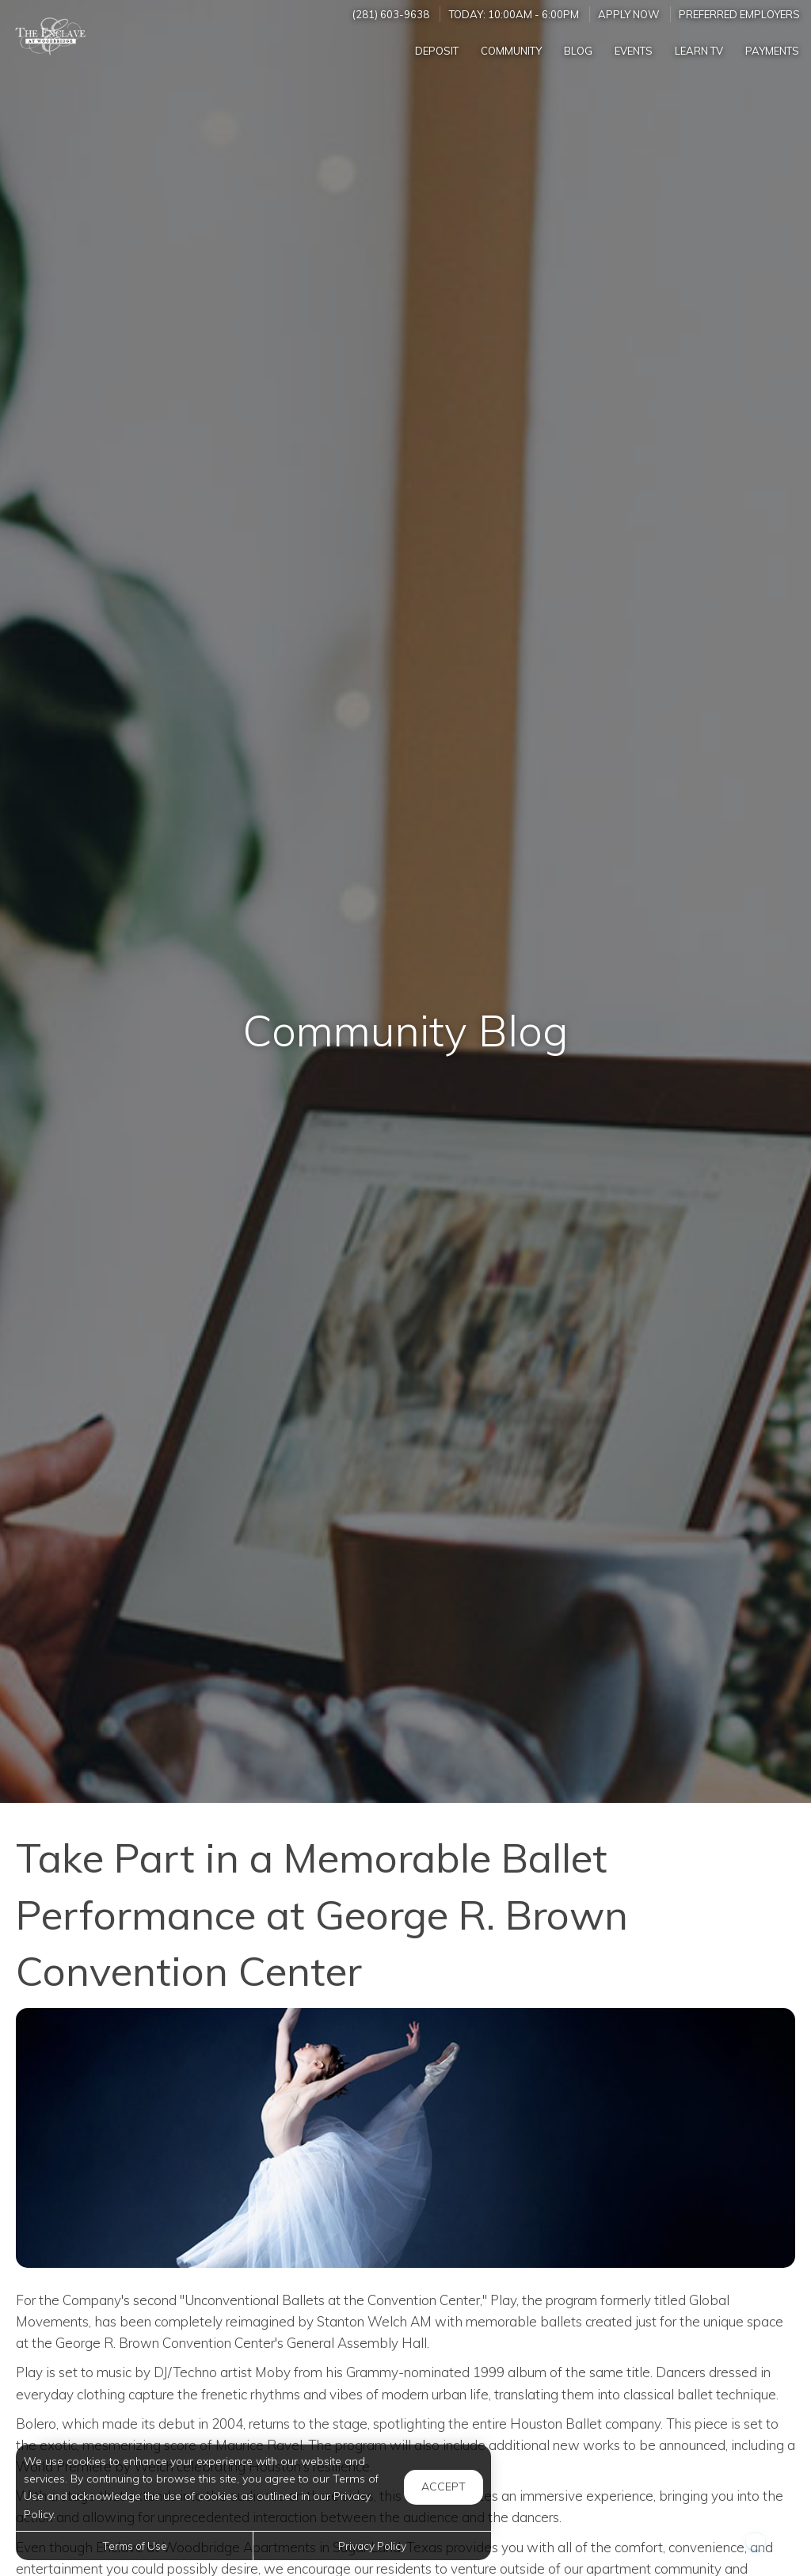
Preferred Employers (739, 14)
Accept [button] (443, 2486)
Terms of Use (134, 2545)
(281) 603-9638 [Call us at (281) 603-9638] (390, 14)
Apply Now (629, 14)
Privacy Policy (372, 2545)
